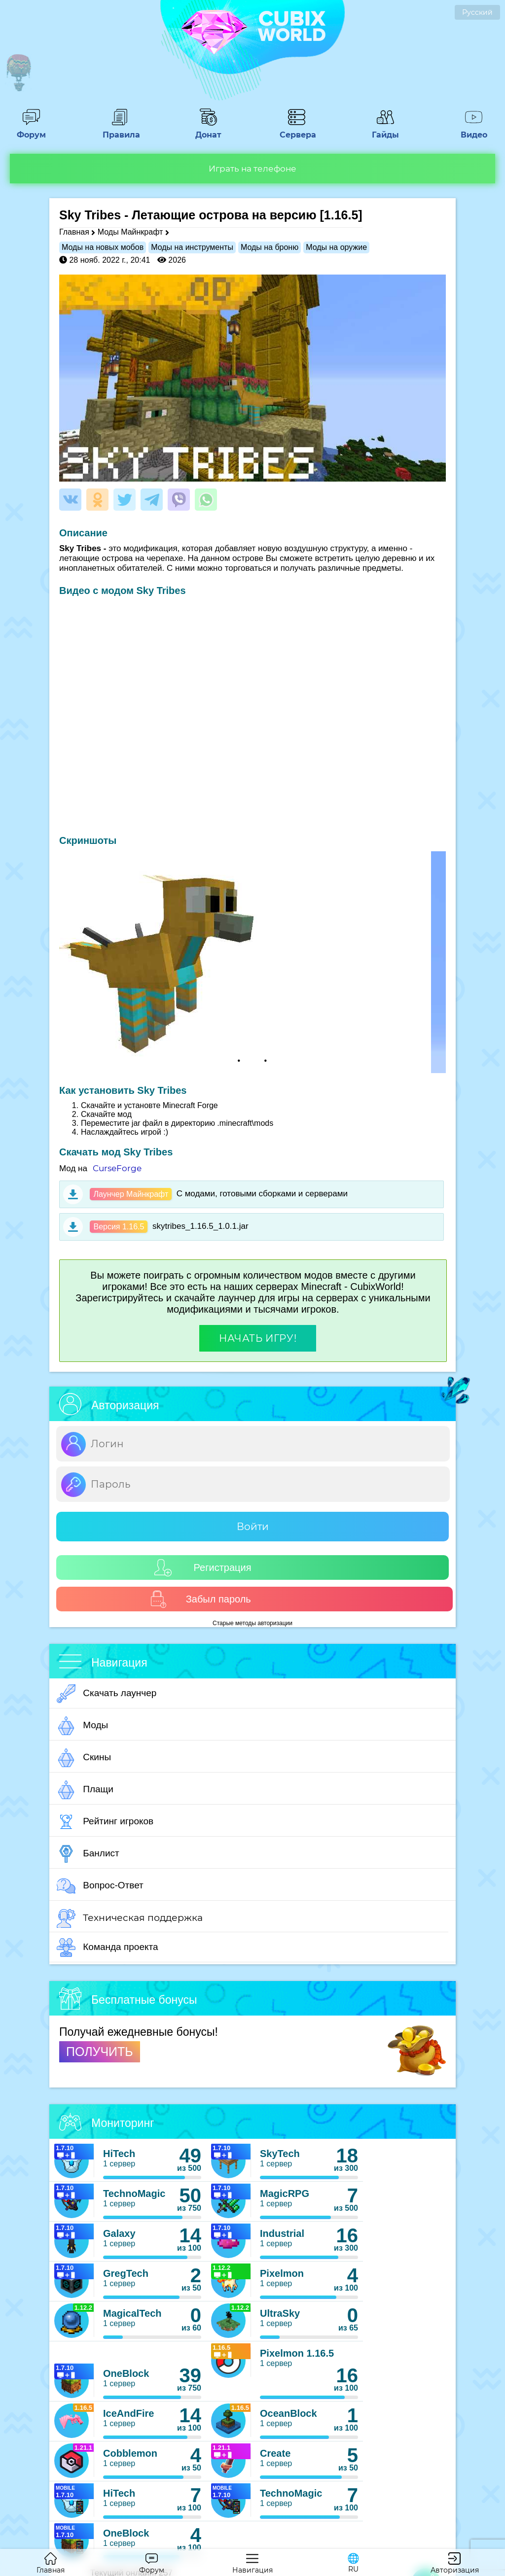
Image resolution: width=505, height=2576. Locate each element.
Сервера (297, 130)
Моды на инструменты (192, 247)
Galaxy (119, 2233)
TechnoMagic (134, 2193)
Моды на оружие (336, 247)
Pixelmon (282, 2273)
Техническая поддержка (130, 1918)
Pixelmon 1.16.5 (297, 2353)
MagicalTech (132, 2313)
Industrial (282, 2233)
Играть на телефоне (252, 169)
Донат (208, 130)
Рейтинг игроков (105, 1821)
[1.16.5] (341, 215)
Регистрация (203, 1567)
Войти (253, 1526)
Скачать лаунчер (106, 1693)
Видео (474, 130)
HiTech (119, 2153)
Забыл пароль (200, 1599)
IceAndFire (128, 2413)
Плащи (85, 1789)
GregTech (125, 2273)
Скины (84, 1757)
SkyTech (280, 2153)
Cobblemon (130, 2453)
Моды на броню (269, 247)
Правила (120, 130)
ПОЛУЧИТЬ (99, 2051)
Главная (74, 232)
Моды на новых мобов (103, 247)
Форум (31, 130)
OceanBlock (288, 2413)
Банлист (88, 1854)
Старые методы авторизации (252, 1623)
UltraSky (280, 2313)
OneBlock (126, 2373)
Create (275, 2453)
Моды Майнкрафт (130, 232)
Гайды (385, 130)
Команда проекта (107, 1947)
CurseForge (117, 1168)
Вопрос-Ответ (100, 1886)
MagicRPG (284, 2193)
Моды (82, 1725)
